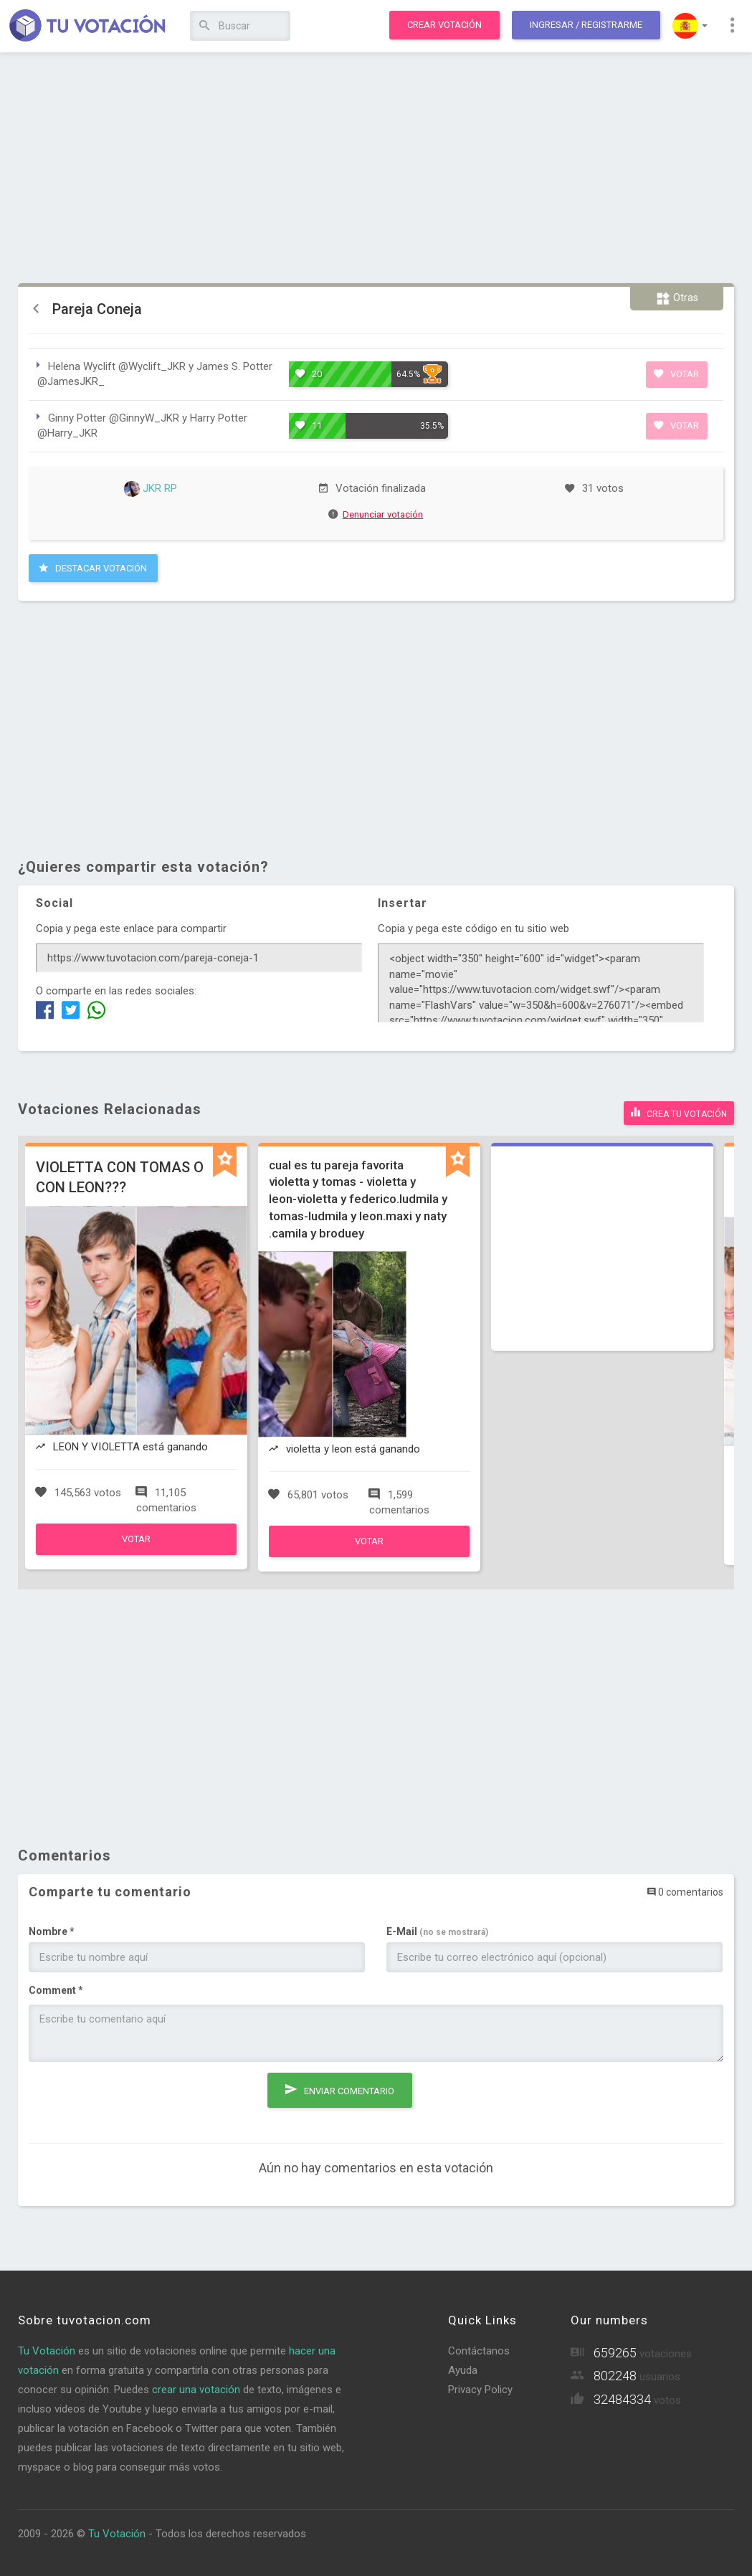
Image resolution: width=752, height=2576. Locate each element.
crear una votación (196, 2389)
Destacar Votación (93, 568)
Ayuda (462, 2370)
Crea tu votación (679, 1112)
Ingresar (586, 24)
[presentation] (138, 2101)
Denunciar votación (376, 514)
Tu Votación (46, 2350)
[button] (690, 26)
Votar (676, 373)
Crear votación (444, 24)
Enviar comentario (339, 2089)
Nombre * (52, 1931)
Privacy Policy (480, 2389)
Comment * (56, 1990)
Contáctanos (479, 2350)
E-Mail (437, 1931)
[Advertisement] (375, 168)
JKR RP (150, 488)
